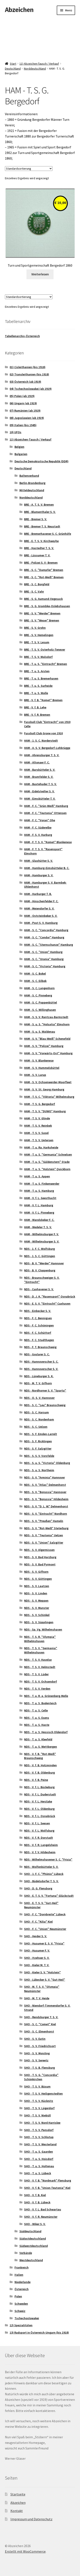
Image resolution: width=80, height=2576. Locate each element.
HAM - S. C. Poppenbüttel (40, 1002)
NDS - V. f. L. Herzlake (38, 1801)
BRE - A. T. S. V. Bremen (39, 504)
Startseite (17, 2494)
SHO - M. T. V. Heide (36, 1998)
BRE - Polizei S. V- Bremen (41, 562)
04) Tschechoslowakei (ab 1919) (31, 389)
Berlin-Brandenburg (32, 483)
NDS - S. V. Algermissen (39, 1550)
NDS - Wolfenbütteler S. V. (41, 1867)
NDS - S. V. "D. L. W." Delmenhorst (46, 1506)
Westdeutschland (31, 2260)
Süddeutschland (30, 2231)
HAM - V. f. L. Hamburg (38, 1205)
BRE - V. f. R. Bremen (37, 715)
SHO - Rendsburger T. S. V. (41, 2017)
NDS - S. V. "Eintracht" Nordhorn (45, 1514)
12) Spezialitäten (21, 2325)
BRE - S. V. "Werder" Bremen (42, 613)
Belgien (19, 447)
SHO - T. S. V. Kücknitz (38, 2101)
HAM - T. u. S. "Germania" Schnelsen (48, 1154)
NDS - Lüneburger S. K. (39, 1376)
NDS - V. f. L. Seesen (37, 1823)
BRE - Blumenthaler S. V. (40, 512)
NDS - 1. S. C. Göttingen (39, 1256)
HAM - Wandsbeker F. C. (39, 1220)
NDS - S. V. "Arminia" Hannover (44, 1477)
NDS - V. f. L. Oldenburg (39, 1809)
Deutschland (13, 68)
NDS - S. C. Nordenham (39, 1419)
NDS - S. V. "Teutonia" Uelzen (43, 1535)
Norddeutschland (35, 68)
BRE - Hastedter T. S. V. (39, 548)
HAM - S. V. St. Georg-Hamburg (44, 1089)
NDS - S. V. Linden (35, 1593)
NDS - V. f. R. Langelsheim (41, 1845)
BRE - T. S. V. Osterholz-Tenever (44, 649)
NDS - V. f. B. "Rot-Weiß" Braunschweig (40, 1756)
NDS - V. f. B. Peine (36, 1780)
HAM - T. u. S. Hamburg (39, 1191)
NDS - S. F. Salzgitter (37, 1448)
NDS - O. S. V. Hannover (39, 1398)
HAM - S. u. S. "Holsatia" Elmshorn (47, 1024)
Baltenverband (29, 476)
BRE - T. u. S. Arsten (36, 671)
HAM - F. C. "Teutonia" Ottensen (45, 813)
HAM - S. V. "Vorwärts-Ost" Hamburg (48, 1053)
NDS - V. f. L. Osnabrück (39, 1816)
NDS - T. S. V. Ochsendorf (40, 1681)
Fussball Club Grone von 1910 (43, 733)
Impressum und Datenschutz (31, 2519)
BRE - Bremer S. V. (35, 519)
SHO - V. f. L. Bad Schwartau (42, 2209)
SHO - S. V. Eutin (34, 2039)
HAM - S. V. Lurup (35, 1075)
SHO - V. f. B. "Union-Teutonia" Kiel (47, 2188)
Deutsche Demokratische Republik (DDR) (41, 461)
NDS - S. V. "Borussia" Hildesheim (46, 1499)
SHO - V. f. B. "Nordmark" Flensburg (47, 2180)
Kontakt (16, 2511)
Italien (19, 2275)
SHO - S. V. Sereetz (36, 2060)
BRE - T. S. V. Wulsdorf (38, 657)
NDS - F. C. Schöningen (39, 1325)
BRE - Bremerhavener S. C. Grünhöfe (47, 534)
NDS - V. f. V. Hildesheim (39, 1852)
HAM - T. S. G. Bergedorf (39, 1104)
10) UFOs (15, 432)
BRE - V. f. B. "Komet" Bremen (43, 700)
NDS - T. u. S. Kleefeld (38, 1739)
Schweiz (20, 2311)
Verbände (25, 2253)
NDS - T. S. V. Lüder (36, 1674)
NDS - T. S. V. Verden (37, 1688)
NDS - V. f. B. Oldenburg (39, 1772)
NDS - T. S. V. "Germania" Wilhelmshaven (40, 1650)
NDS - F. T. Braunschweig (40, 1347)
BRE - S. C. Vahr (34, 591)
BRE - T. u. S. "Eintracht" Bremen (45, 664)
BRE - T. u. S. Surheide (38, 686)
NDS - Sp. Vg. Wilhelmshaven (43, 1629)
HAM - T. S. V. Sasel (36, 1133)
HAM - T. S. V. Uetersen (38, 1140)
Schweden (21, 2304)
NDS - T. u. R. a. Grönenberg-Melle (46, 1696)
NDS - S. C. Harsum (36, 1412)
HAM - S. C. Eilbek (35, 981)
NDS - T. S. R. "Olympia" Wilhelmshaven (40, 1639)
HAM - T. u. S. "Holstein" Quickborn (47, 1169)
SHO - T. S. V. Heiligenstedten (43, 2093)
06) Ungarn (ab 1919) (23, 403)
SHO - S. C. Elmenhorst (39, 2031)
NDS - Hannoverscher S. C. (41, 1361)
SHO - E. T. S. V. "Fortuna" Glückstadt (49, 1896)
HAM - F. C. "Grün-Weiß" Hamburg (46, 806)
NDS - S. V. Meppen (36, 1600)
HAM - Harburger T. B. (38, 894)
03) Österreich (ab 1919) (25, 382)
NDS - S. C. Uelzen (35, 1427)
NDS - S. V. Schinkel (36, 1615)
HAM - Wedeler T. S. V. (38, 1227)
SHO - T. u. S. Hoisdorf (38, 2159)
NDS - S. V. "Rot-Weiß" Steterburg (46, 1528)
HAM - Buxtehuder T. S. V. (40, 784)
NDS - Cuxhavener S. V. (39, 1289)
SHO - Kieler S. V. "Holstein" (42, 1972)
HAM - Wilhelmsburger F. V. (41, 1234)
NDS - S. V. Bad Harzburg (40, 1557)
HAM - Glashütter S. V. (38, 861)
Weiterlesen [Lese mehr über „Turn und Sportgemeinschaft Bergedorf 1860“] (40, 274)
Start (13, 64)
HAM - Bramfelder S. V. (38, 777)
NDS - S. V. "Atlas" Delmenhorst (45, 1485)
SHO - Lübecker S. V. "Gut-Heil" (44, 1980)
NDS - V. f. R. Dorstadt (38, 1838)
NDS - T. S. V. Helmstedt (39, 1667)
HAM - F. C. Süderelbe (37, 827)
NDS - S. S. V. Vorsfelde (39, 1456)
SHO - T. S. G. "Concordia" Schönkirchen (41, 2077)
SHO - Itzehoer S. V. (36, 1958)
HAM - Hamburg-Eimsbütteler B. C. (46, 868)
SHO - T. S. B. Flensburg (39, 2068)
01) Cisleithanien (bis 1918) (27, 367)
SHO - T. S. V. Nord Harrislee (42, 2123)
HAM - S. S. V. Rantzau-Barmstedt (46, 1017)
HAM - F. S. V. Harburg (38, 835)
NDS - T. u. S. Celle (36, 1710)
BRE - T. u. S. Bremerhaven (41, 678)
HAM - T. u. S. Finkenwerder (41, 1184)
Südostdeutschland (32, 2238)
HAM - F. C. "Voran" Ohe (39, 820)
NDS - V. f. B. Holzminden (40, 1765)
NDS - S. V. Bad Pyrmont (39, 1564)
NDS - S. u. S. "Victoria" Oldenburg (47, 1463)
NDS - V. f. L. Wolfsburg (39, 1830)
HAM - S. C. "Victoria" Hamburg (44, 966)
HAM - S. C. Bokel (35, 973)
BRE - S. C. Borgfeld (36, 584)
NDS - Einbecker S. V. (37, 1311)
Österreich (22, 2289)
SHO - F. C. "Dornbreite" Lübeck (44, 1914)
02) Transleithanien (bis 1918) (29, 374)
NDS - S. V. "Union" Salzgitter (43, 1542)
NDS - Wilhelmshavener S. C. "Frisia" (48, 1859)
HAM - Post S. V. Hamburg (41, 923)
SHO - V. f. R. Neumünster (40, 2217)
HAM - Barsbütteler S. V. (39, 770)
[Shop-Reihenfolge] (28, 168)
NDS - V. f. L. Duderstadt (40, 1794)
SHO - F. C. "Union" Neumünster (45, 1929)
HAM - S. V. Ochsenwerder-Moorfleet (47, 1082)
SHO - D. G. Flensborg (38, 1888)
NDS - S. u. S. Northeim (39, 1470)
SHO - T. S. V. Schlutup (39, 2137)
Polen (18, 2296)
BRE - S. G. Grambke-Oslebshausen (47, 606)
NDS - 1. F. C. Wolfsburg (39, 1249)
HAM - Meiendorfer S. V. (39, 908)
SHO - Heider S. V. (35, 1936)
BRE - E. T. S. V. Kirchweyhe (41, 541)
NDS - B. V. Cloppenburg (39, 1270)
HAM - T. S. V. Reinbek (38, 1125)
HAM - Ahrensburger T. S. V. (41, 755)
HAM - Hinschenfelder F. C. (41, 901)
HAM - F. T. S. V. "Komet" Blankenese (48, 842)
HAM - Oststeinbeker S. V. (40, 916)
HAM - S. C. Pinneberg (38, 995)
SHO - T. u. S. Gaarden (38, 2151)
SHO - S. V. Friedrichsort (40, 2046)
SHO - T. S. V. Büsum (37, 2086)
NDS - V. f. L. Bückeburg (39, 1787)
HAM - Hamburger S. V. (38, 875)
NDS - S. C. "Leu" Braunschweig (44, 1405)
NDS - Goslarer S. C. (37, 1354)
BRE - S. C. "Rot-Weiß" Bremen (44, 577)
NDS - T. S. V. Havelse (38, 1660)
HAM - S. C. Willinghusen (40, 1010)
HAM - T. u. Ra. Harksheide (41, 1147)
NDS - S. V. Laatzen (36, 1586)
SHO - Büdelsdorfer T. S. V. (41, 1881)
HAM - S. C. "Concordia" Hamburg (46, 930)
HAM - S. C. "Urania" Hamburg (44, 959)
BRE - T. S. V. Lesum (36, 642)
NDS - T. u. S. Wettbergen (40, 1747)
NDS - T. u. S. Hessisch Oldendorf (46, 1732)
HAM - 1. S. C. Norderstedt (41, 740)
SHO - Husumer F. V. (37, 1950)
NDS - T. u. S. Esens (36, 1718)
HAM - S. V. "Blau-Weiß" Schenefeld (47, 1039)
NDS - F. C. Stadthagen (39, 1340)
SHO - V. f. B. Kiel (35, 2195)
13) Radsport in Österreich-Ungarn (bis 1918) (39, 2332)
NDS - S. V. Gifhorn (36, 1572)
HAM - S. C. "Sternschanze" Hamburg (48, 945)
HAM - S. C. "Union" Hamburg (43, 952)
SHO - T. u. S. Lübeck (37, 2173)
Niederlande (23, 2282)
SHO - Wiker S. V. (35, 2224)
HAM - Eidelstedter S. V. (39, 791)
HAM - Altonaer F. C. (37, 762)
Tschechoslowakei (27, 2318)
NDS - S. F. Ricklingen (38, 1441)
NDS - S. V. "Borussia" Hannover (45, 1492)
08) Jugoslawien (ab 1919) (27, 418)
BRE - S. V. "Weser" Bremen (41, 620)
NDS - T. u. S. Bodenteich (40, 1703)
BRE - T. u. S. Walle (36, 693)
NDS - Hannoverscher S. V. (41, 1369)
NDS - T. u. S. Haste (36, 1725)
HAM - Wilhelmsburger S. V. (41, 1241)
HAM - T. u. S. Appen (37, 1176)
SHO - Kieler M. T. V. (36, 1965)
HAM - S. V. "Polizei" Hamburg (43, 1046)
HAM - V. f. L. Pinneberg (39, 1212)
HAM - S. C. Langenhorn (39, 988)
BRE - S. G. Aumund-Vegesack (43, 599)
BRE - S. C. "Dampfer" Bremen (43, 570)
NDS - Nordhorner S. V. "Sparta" (45, 1390)
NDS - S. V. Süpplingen (38, 1622)
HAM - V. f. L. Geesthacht (40, 1198)
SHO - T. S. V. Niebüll (37, 2115)
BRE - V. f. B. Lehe (35, 707)
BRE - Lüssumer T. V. (37, 555)
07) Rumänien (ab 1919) (25, 410)
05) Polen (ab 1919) (22, 396)
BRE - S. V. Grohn (35, 628)
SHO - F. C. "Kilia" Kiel (38, 1921)
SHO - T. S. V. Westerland (40, 2144)
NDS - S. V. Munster (36, 1608)
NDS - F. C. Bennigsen (38, 1318)
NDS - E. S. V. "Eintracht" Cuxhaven (47, 1303)
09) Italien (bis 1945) (23, 425)
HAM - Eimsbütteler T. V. (39, 798)
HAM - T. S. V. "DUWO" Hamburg (45, 1111)
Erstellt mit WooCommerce (25, 2551)
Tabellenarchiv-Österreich (22, 336)
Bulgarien (21, 454)
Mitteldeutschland (31, 490)
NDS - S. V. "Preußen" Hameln (43, 1521)
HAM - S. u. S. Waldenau (39, 1031)
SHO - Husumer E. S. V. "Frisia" (44, 1943)
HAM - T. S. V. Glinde (37, 1118)
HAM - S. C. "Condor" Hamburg (44, 937)
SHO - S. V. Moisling (37, 2053)
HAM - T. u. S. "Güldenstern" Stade (47, 1162)
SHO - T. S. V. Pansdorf (39, 2130)
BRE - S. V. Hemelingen (38, 635)
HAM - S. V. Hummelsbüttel (41, 1068)
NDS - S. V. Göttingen (38, 1579)
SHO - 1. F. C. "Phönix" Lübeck (43, 1874)
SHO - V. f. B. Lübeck (37, 2202)
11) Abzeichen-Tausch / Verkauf (39, 64)
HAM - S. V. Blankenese (39, 1060)
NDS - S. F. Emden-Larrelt (40, 1434)
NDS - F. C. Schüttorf (37, 1333)
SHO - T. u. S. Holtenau (39, 2166)
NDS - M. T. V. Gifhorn (38, 1383)
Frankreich (22, 2267)
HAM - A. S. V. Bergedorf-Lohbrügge (47, 748)
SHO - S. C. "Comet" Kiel (40, 2024)
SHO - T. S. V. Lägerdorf (39, 2108)
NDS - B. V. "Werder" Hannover (44, 1263)
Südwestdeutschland (33, 2246)
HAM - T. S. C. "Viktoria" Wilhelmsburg (49, 1097)
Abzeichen (19, 9)
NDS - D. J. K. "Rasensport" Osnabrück (49, 1296)
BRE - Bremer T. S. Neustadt (42, 526)
